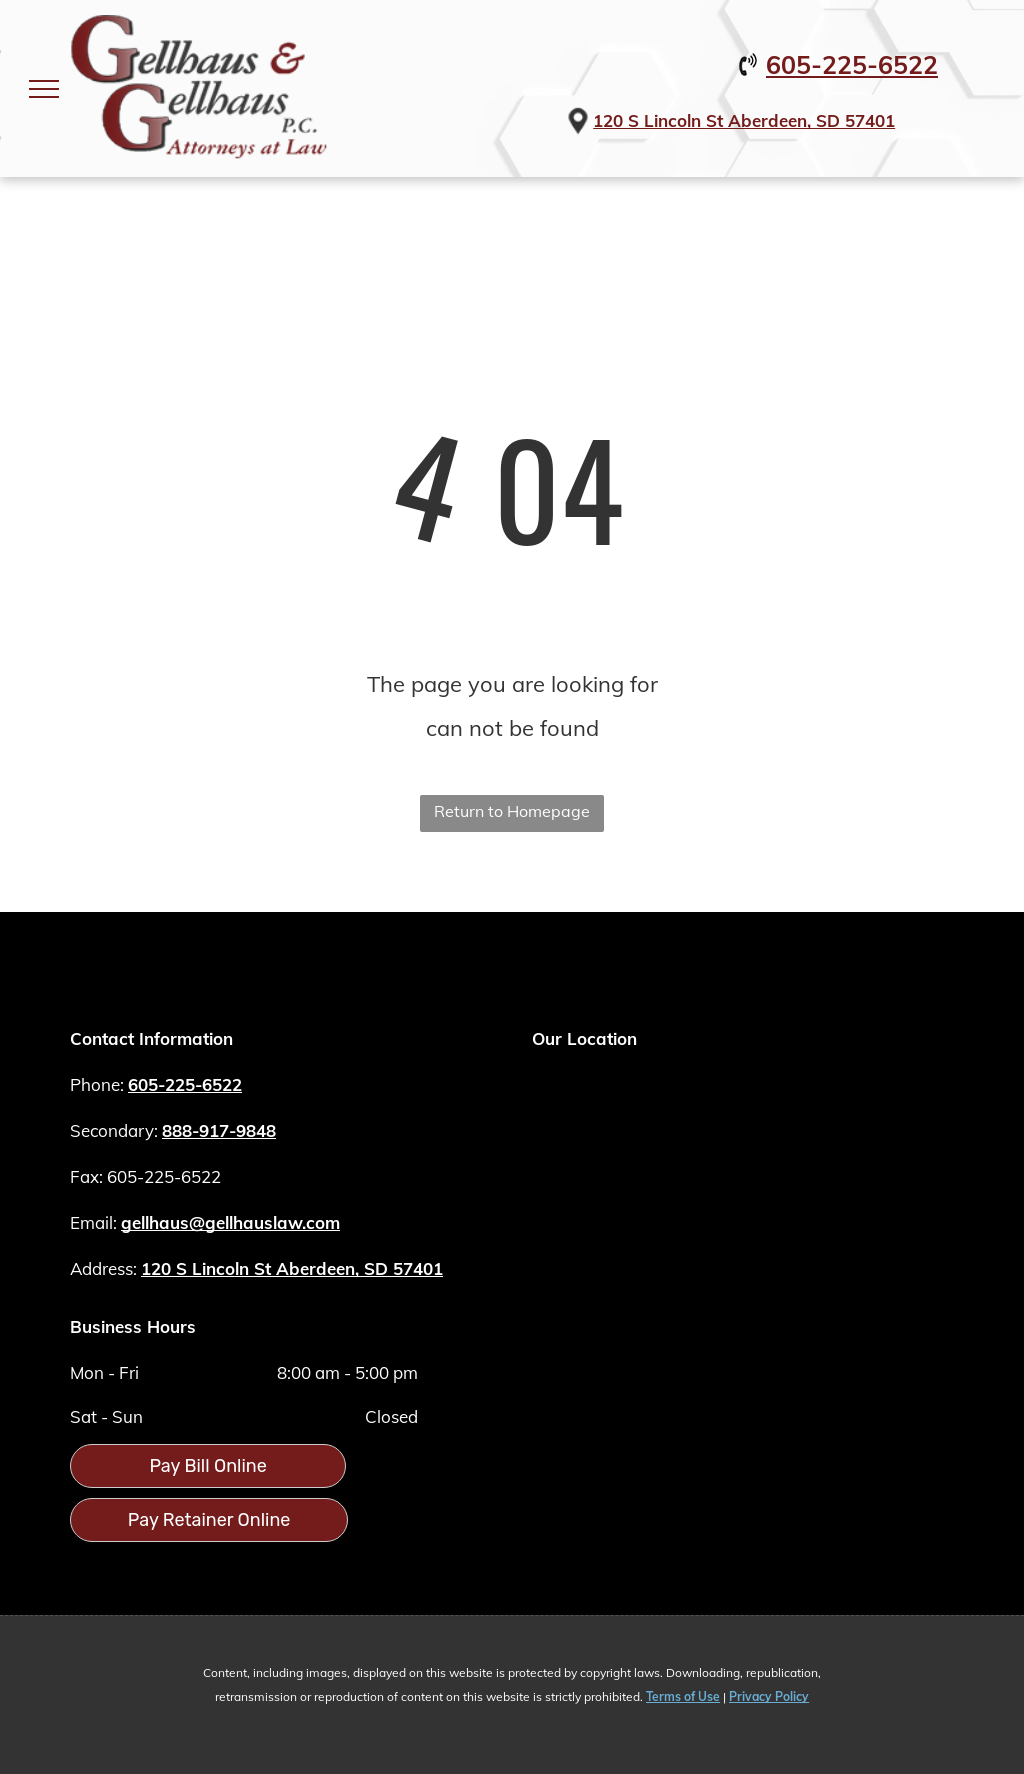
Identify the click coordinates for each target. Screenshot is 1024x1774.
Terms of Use (683, 1696)
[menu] (44, 89)
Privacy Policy (769, 1696)
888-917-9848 (219, 1130)
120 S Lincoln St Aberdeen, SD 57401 (744, 120)
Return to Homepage (512, 811)
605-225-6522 (852, 64)
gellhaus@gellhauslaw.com (230, 1222)
